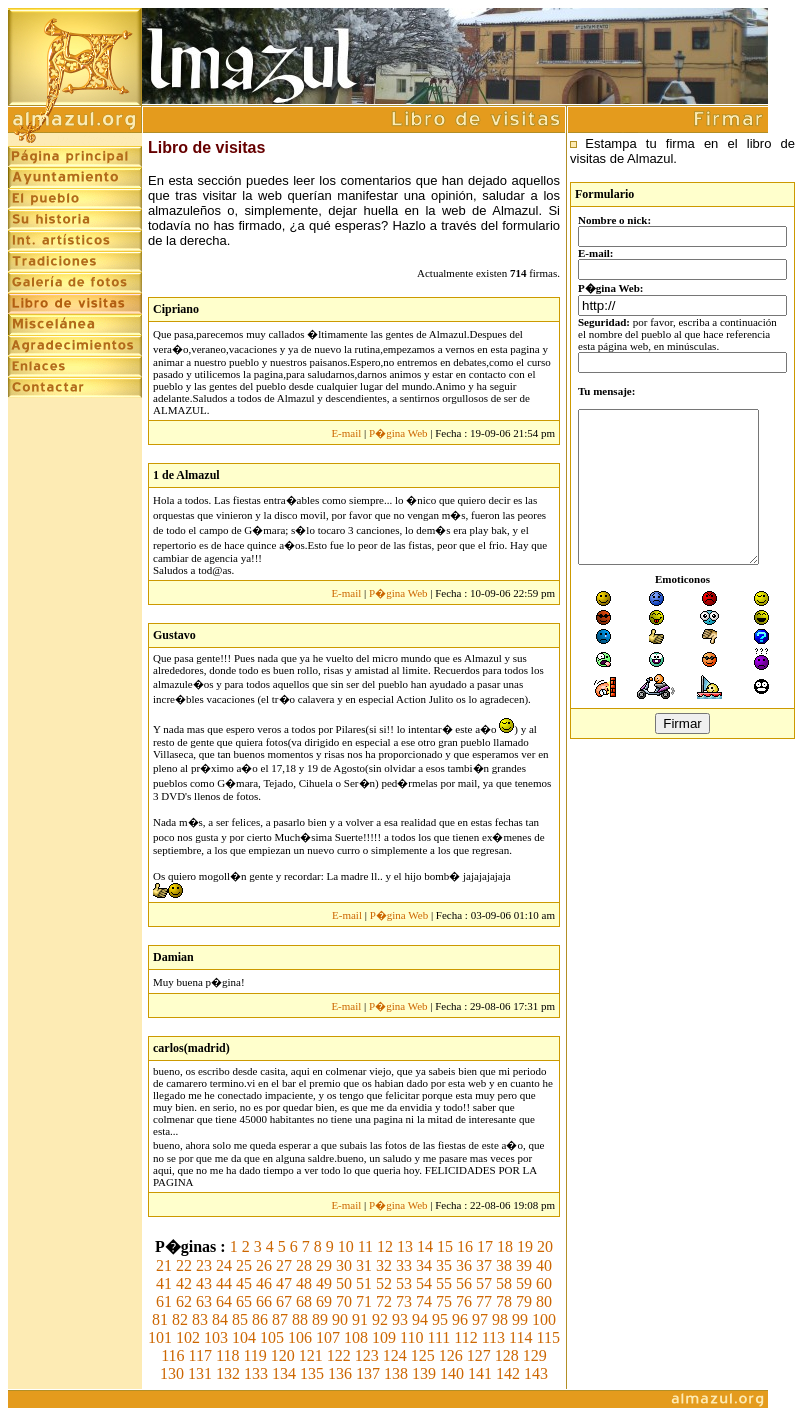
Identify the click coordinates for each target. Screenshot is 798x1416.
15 (445, 1246)
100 (544, 1319)
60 (544, 1283)
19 (525, 1246)
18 (505, 1246)
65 (244, 1301)
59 (524, 1283)
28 (304, 1265)
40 (544, 1265)
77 (484, 1301)
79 (524, 1301)
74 (424, 1301)
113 (493, 1337)
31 (364, 1265)
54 (424, 1283)
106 (300, 1337)
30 (344, 1265)
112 (465, 1337)
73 (404, 1301)
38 (504, 1265)
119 (254, 1355)
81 (160, 1319)
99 (520, 1319)
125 (423, 1355)
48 (304, 1283)
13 (405, 1246)
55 (444, 1283)
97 (480, 1319)
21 (164, 1265)
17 (485, 1246)
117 (200, 1355)
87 (280, 1319)
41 (164, 1283)
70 (344, 1301)
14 (425, 1246)
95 (440, 1319)
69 (324, 1301)
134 (284, 1373)
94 (420, 1319)
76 (464, 1301)
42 (184, 1283)
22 (184, 1265)
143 (536, 1373)
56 (464, 1283)
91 (360, 1319)
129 (535, 1355)
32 (384, 1265)
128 (507, 1355)
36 (464, 1265)
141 (480, 1373)
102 (188, 1337)
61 (164, 1301)
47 (284, 1283)
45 (244, 1283)
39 (524, 1265)
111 (438, 1337)
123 (367, 1355)
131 (200, 1373)
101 (160, 1337)
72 (384, 1301)
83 (200, 1319)
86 (260, 1319)
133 (256, 1373)
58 (504, 1283)
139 (424, 1373)
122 (339, 1355)
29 (324, 1265)
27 (284, 1265)
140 (452, 1373)
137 (368, 1373)
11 (365, 1246)
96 (460, 1319)
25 (244, 1265)
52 (384, 1283)
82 (180, 1319)
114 (520, 1337)
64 (224, 1301)
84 (220, 1319)
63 (204, 1301)
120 (283, 1355)
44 (224, 1283)
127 (479, 1355)
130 (172, 1373)
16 (465, 1246)
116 (172, 1355)
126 (451, 1355)
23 (204, 1265)
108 (356, 1337)
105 (272, 1337)
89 (320, 1319)
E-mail (346, 433)
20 (545, 1246)
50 (344, 1283)
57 (484, 1283)
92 (380, 1319)
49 (324, 1283)
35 (444, 1265)
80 (544, 1301)
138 (396, 1373)
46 (264, 1283)
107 (328, 1337)
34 (424, 1265)
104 (244, 1337)
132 (228, 1373)
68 (304, 1301)
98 (500, 1319)
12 (385, 1246)
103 (216, 1337)
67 (284, 1301)
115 (548, 1337)
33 (404, 1265)
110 (411, 1337)
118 (227, 1355)
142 (508, 1373)
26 (264, 1265)
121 (311, 1355)
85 (240, 1319)
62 (184, 1301)
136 (340, 1373)
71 (364, 1301)
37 (484, 1265)
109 (384, 1337)
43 (204, 1283)
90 (340, 1319)
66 (264, 1301)
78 (504, 1301)
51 (364, 1283)
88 (300, 1319)
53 (404, 1283)
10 (346, 1246)
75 (444, 1301)
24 (224, 1265)
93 (400, 1319)
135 (312, 1373)
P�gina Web (398, 433)
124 (395, 1355)
